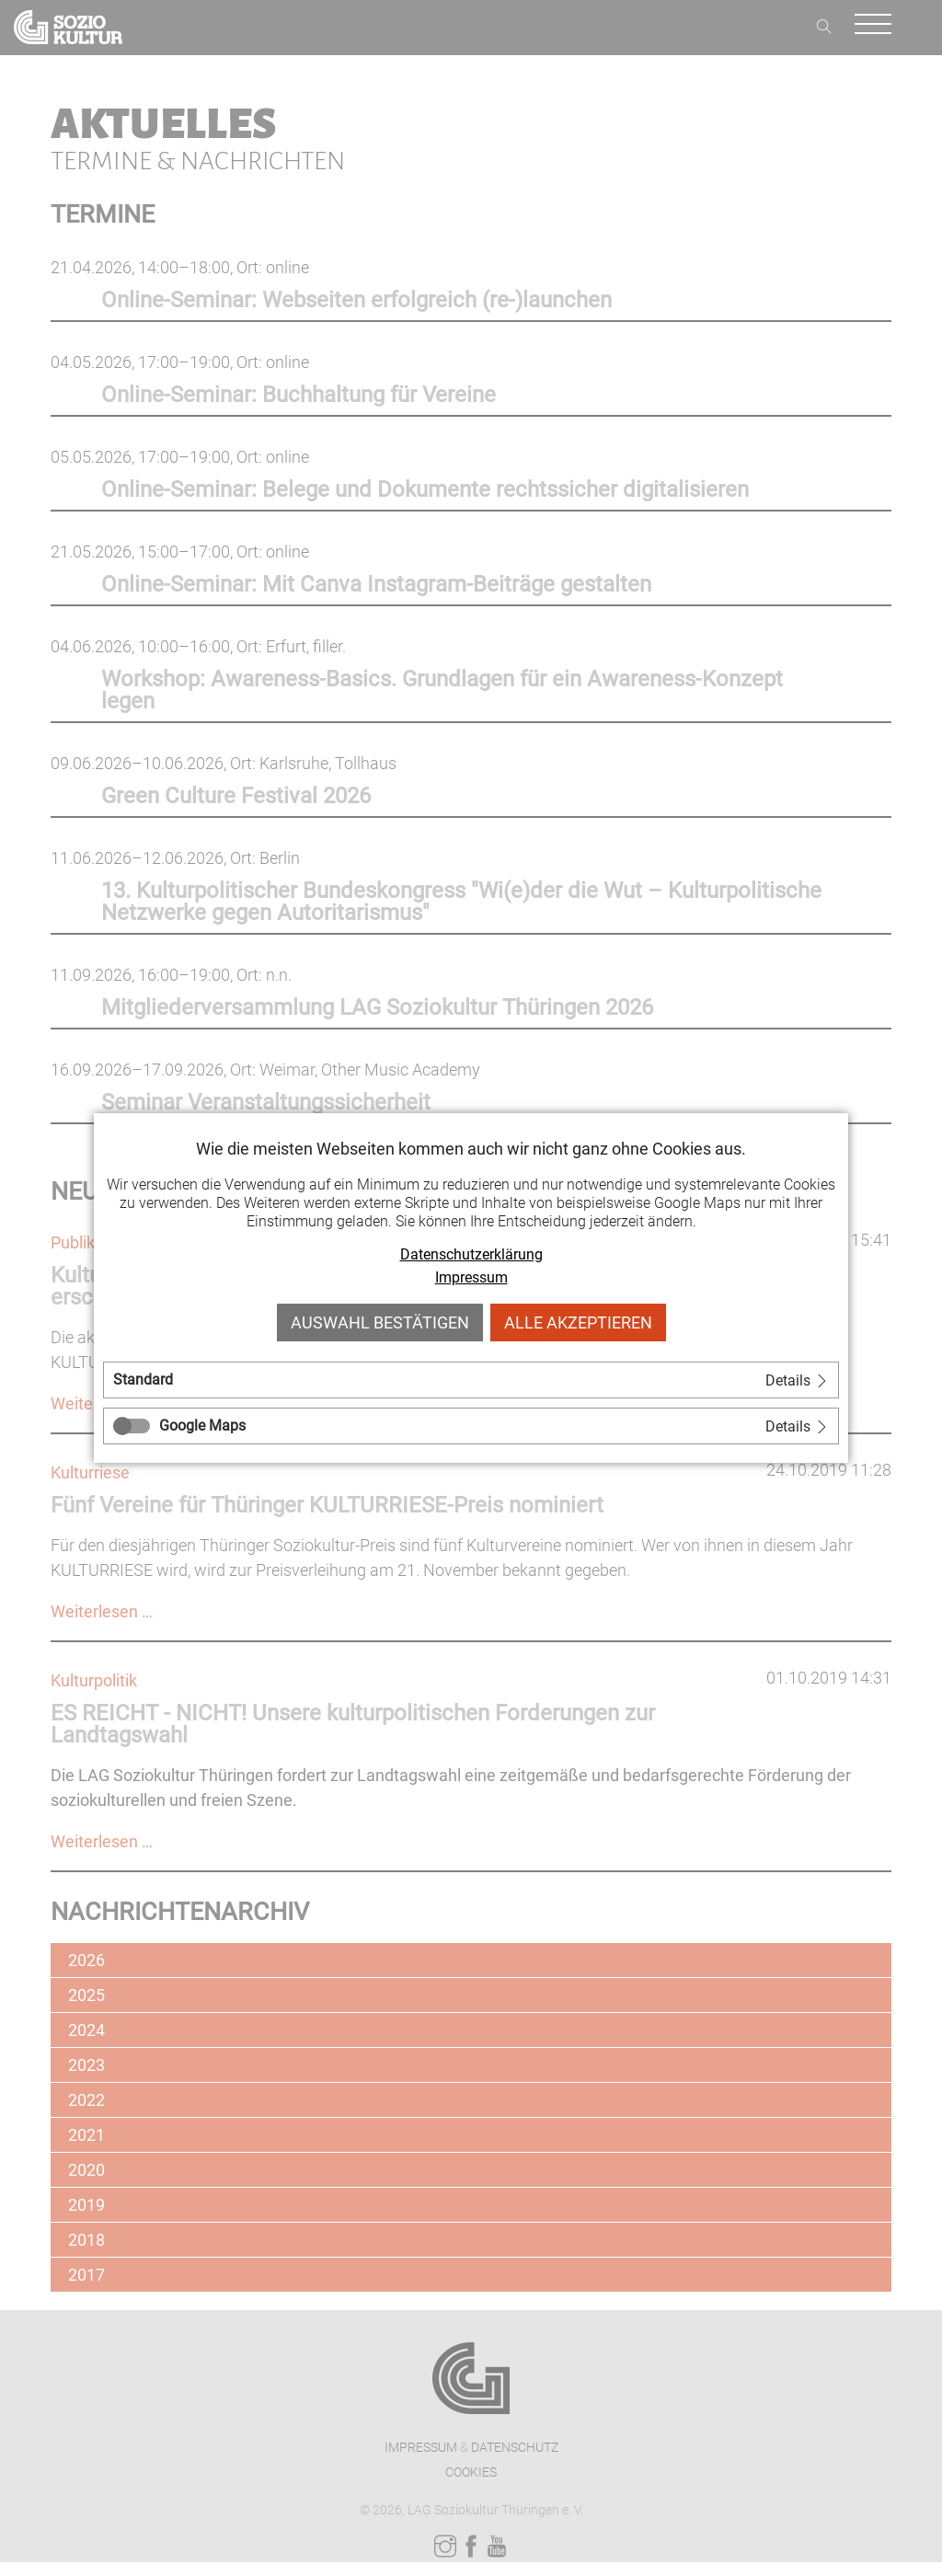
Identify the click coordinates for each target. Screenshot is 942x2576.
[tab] (471, 1380)
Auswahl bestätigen (380, 1322)
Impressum (471, 1277)
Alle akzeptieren (578, 1322)
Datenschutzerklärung (471, 1254)
